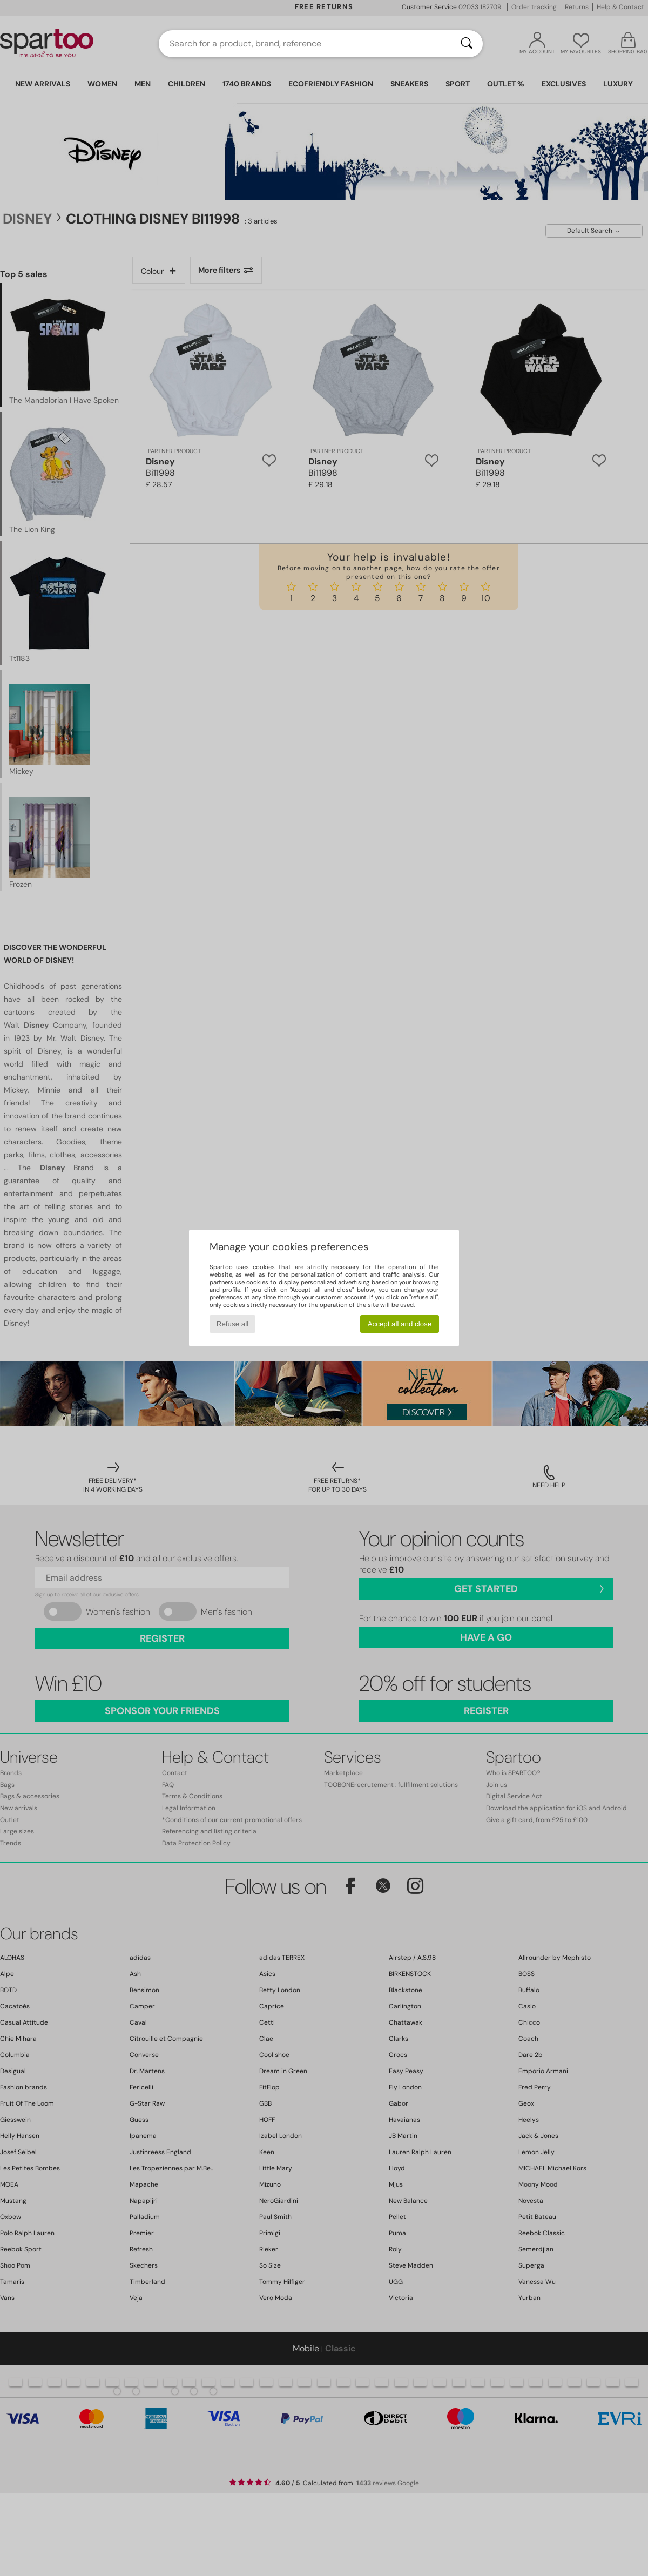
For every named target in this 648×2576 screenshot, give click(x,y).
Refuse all (232, 1324)
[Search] (466, 43)
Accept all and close (400, 1324)
